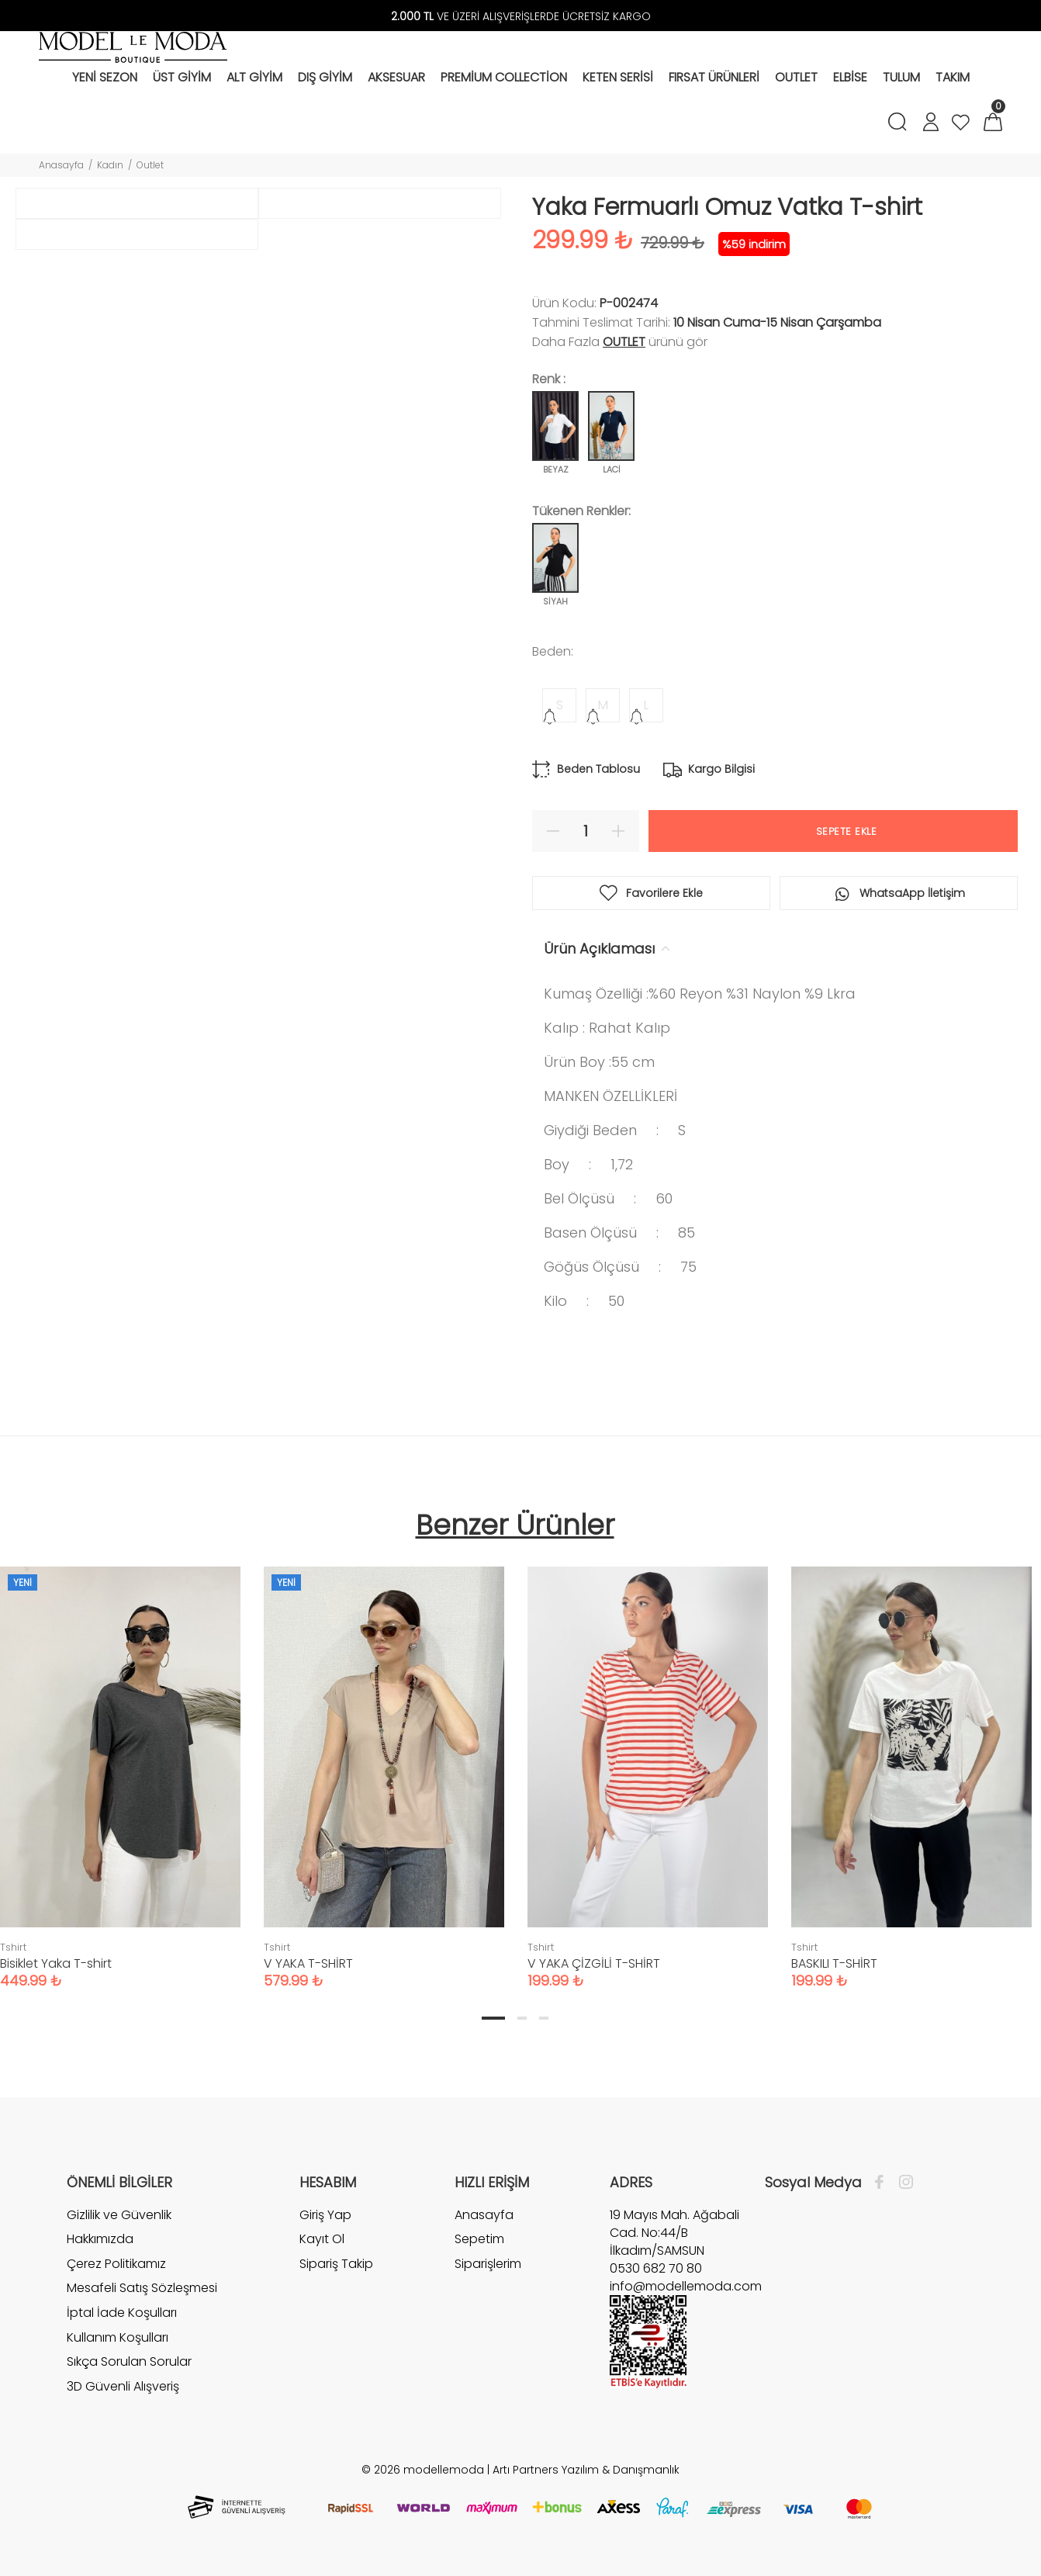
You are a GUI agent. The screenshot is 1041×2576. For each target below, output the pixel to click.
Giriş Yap (325, 2215)
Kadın (110, 164)
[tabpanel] (384, 1762)
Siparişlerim (488, 2264)
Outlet (150, 164)
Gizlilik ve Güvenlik (119, 2215)
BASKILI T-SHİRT (834, 1963)
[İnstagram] (902, 2182)
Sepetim (479, 2239)
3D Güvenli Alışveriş (123, 2386)
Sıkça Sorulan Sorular (129, 2361)
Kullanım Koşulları (117, 2337)
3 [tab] (543, 2018)
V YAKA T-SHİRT (308, 1963)
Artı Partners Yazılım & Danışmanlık (586, 2469)
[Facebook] (883, 2182)
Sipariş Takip (336, 2264)
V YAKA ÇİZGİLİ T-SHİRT (593, 1963)
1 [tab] (493, 2018)
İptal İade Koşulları (122, 2313)
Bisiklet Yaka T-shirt (56, 1963)
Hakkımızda (100, 2239)
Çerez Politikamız (116, 2264)
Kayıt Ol (321, 2239)
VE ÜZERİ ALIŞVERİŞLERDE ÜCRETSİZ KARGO (521, 16)
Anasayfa (61, 164)
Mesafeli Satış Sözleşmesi (142, 2288)
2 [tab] (522, 2018)
